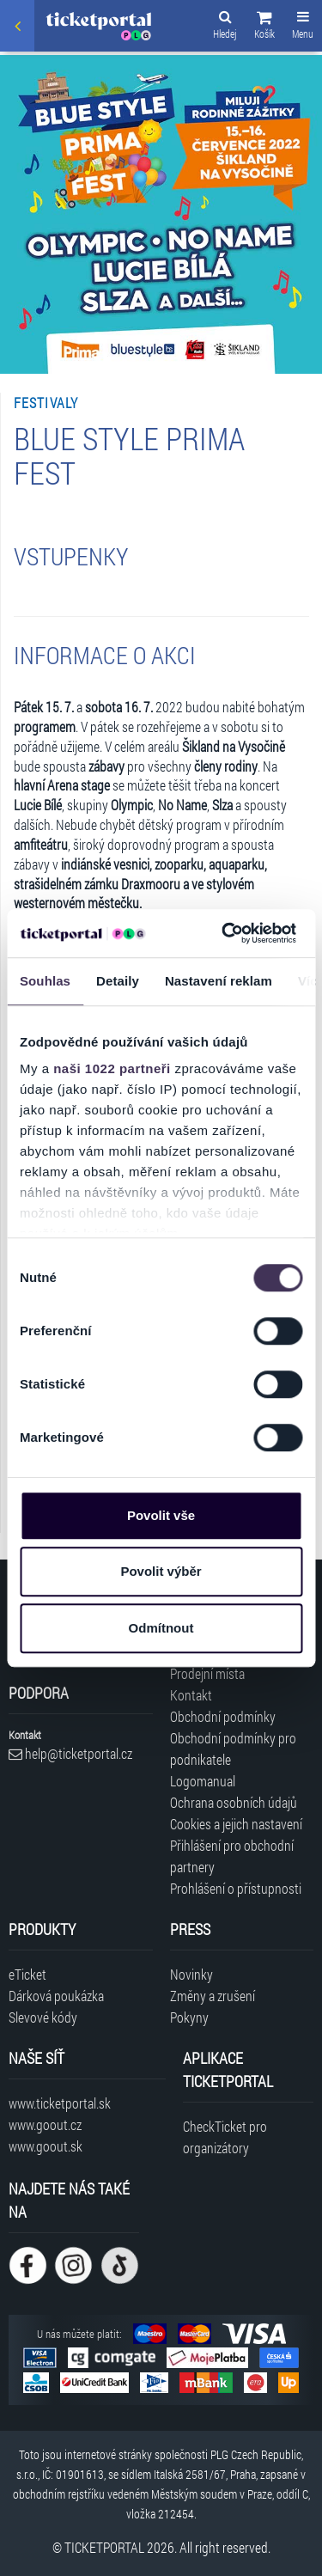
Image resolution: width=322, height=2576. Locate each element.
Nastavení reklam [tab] (218, 981)
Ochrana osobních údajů (233, 1802)
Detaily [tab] (117, 981)
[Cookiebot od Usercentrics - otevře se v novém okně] (224, 933)
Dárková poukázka (56, 1996)
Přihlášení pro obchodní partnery (232, 1856)
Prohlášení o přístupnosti (235, 1888)
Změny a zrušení (212, 1996)
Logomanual (202, 1781)
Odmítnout (161, 1628)
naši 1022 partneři (112, 1068)
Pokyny (189, 2017)
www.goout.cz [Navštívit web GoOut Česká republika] (45, 2124)
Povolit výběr (160, 1571)
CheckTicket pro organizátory (225, 2137)
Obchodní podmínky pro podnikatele (233, 1748)
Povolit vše (161, 1515)
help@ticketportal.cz (70, 1753)
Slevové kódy (43, 2017)
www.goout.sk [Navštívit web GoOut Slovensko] (45, 2146)
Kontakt (191, 1695)
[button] (264, 27)
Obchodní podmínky (223, 1716)
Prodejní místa (207, 1673)
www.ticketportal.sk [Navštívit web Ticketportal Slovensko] (60, 2103)
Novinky (191, 1974)
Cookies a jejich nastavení (236, 1824)
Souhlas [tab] (45, 981)
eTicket (27, 1974)
